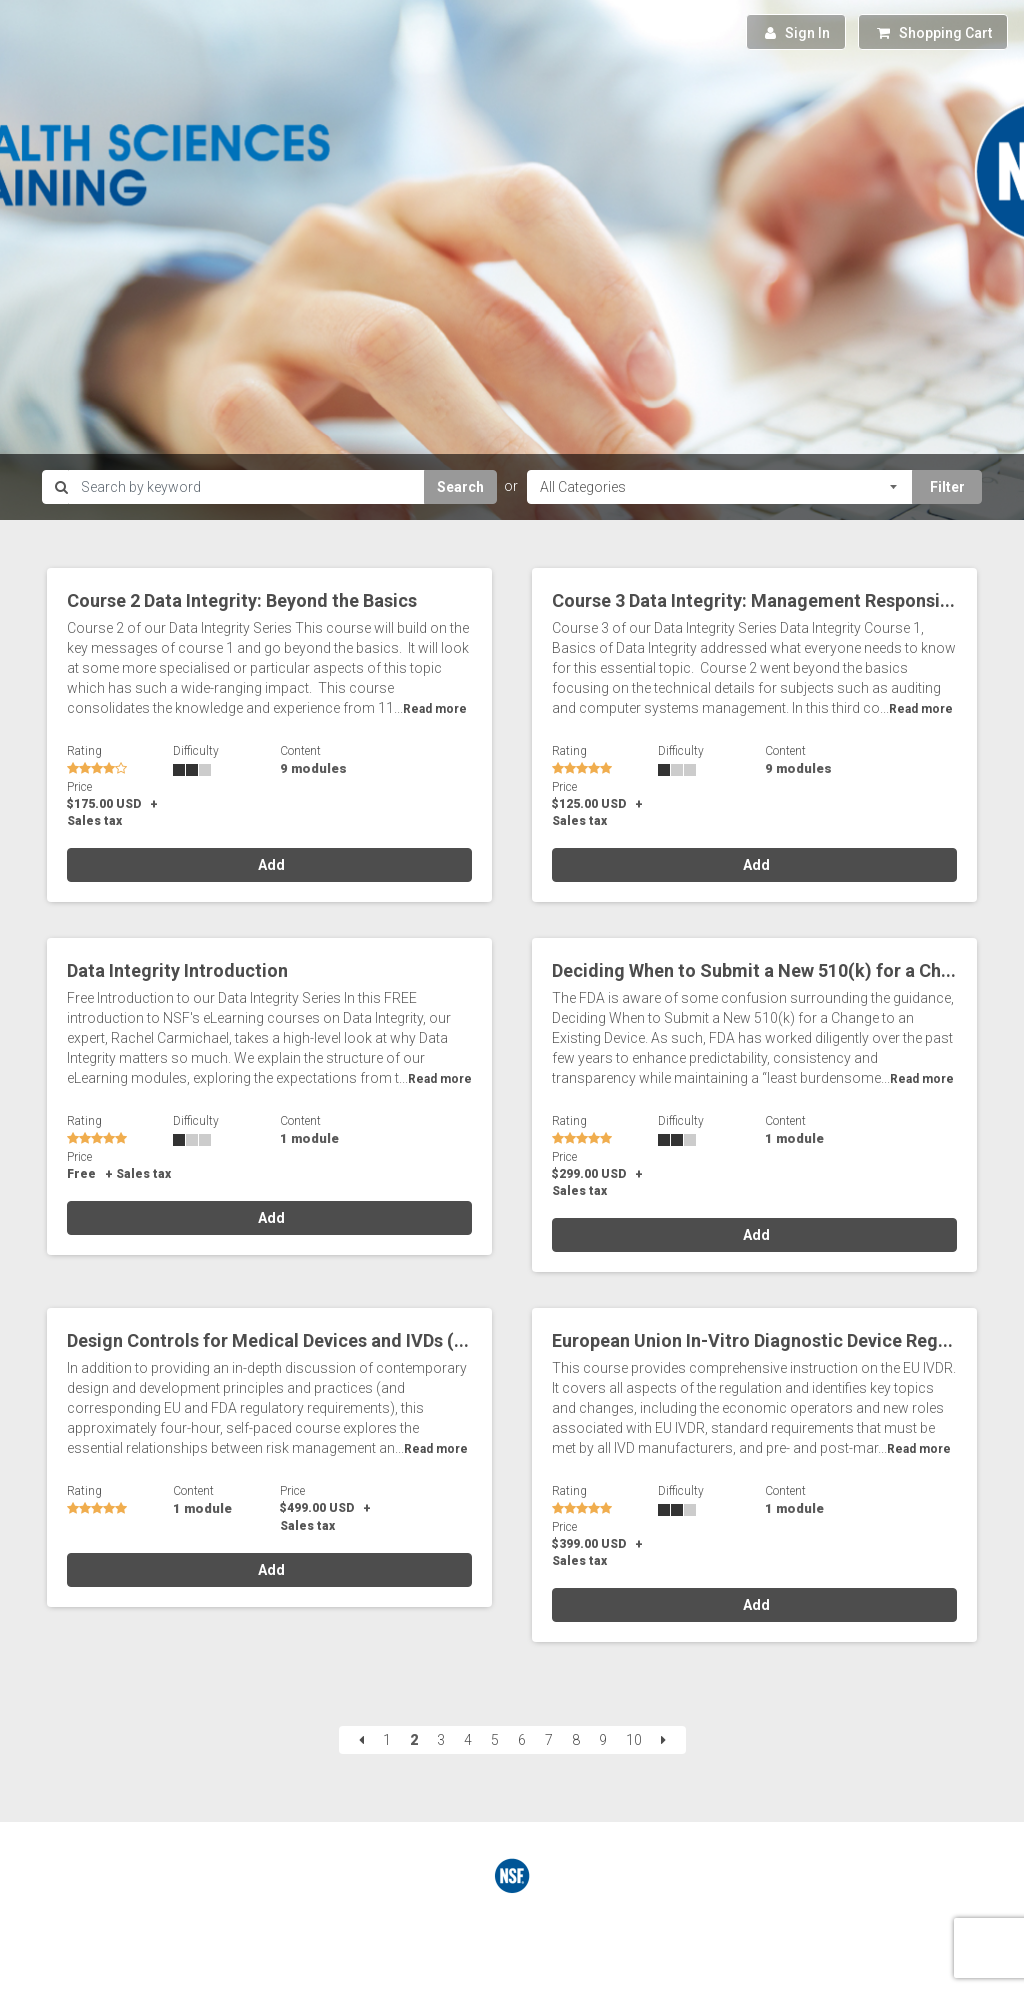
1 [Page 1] (387, 1740)
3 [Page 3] (441, 1740)
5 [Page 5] (495, 1740)
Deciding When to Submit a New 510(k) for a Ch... (754, 970)
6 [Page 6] (522, 1740)
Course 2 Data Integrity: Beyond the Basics (242, 600)
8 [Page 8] (576, 1740)
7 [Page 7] (549, 1740)
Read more (435, 709)
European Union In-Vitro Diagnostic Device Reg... (752, 1340)
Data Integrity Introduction (177, 970)
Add (270, 865)
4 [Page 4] (468, 1740)
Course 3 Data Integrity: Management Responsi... (753, 600)
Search (460, 487)
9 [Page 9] (603, 1740)
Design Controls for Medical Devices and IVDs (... (268, 1340)
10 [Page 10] (634, 1740)
